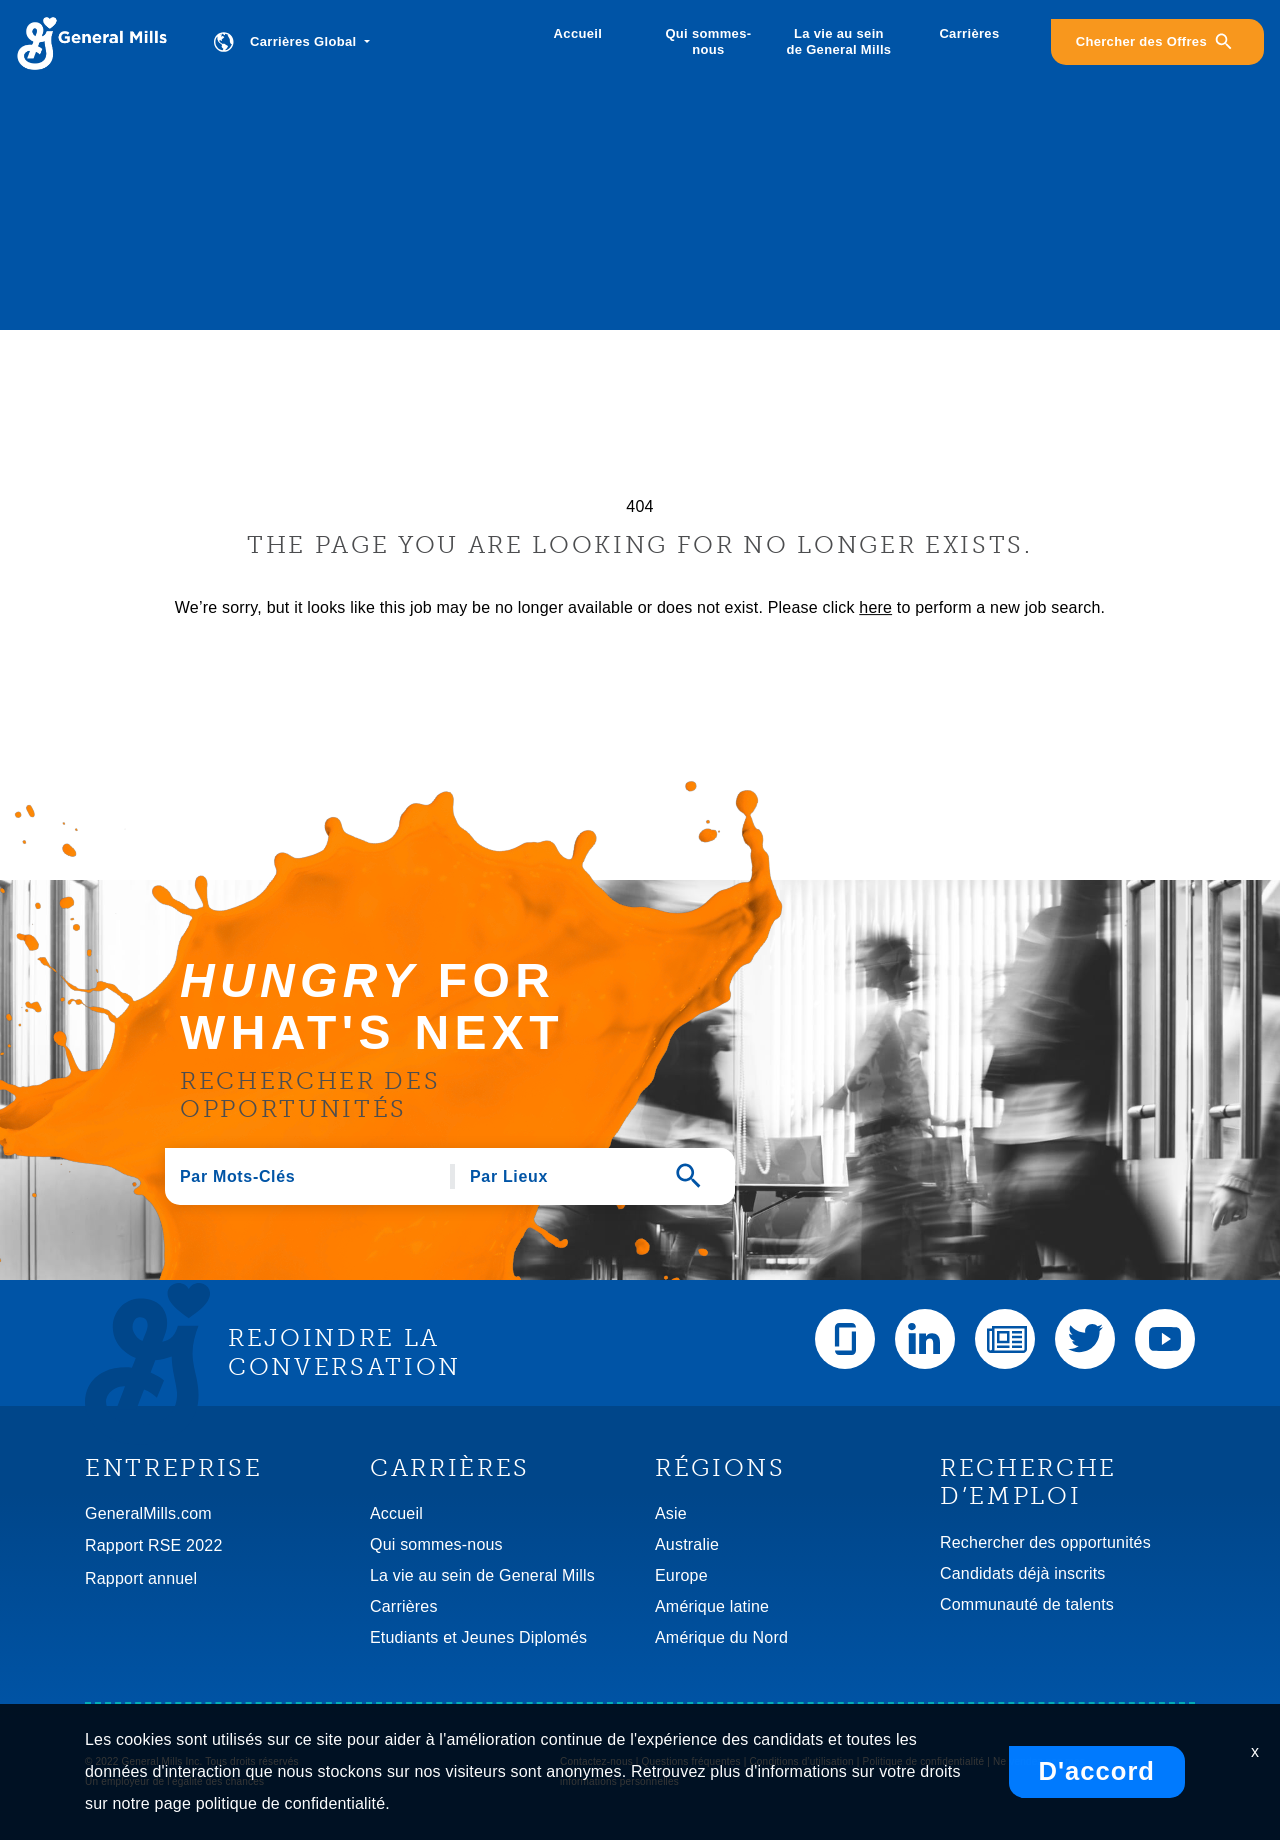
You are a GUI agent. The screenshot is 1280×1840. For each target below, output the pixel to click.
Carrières (969, 33)
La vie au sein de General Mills (838, 41)
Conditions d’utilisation (801, 1761)
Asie (671, 1513)
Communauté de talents (1027, 1604)
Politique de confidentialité (924, 1761)
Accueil (578, 33)
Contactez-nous (596, 1761)
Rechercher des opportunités (1045, 1542)
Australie (687, 1544)
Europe (681, 1575)
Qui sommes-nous (708, 41)
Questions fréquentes (691, 1761)
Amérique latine (712, 1606)
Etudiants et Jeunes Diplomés (478, 1637)
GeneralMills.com (148, 1513)
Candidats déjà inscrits (1023, 1573)
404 (639, 506)
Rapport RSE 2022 (154, 1545)
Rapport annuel (141, 1578)
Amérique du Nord (721, 1637)
